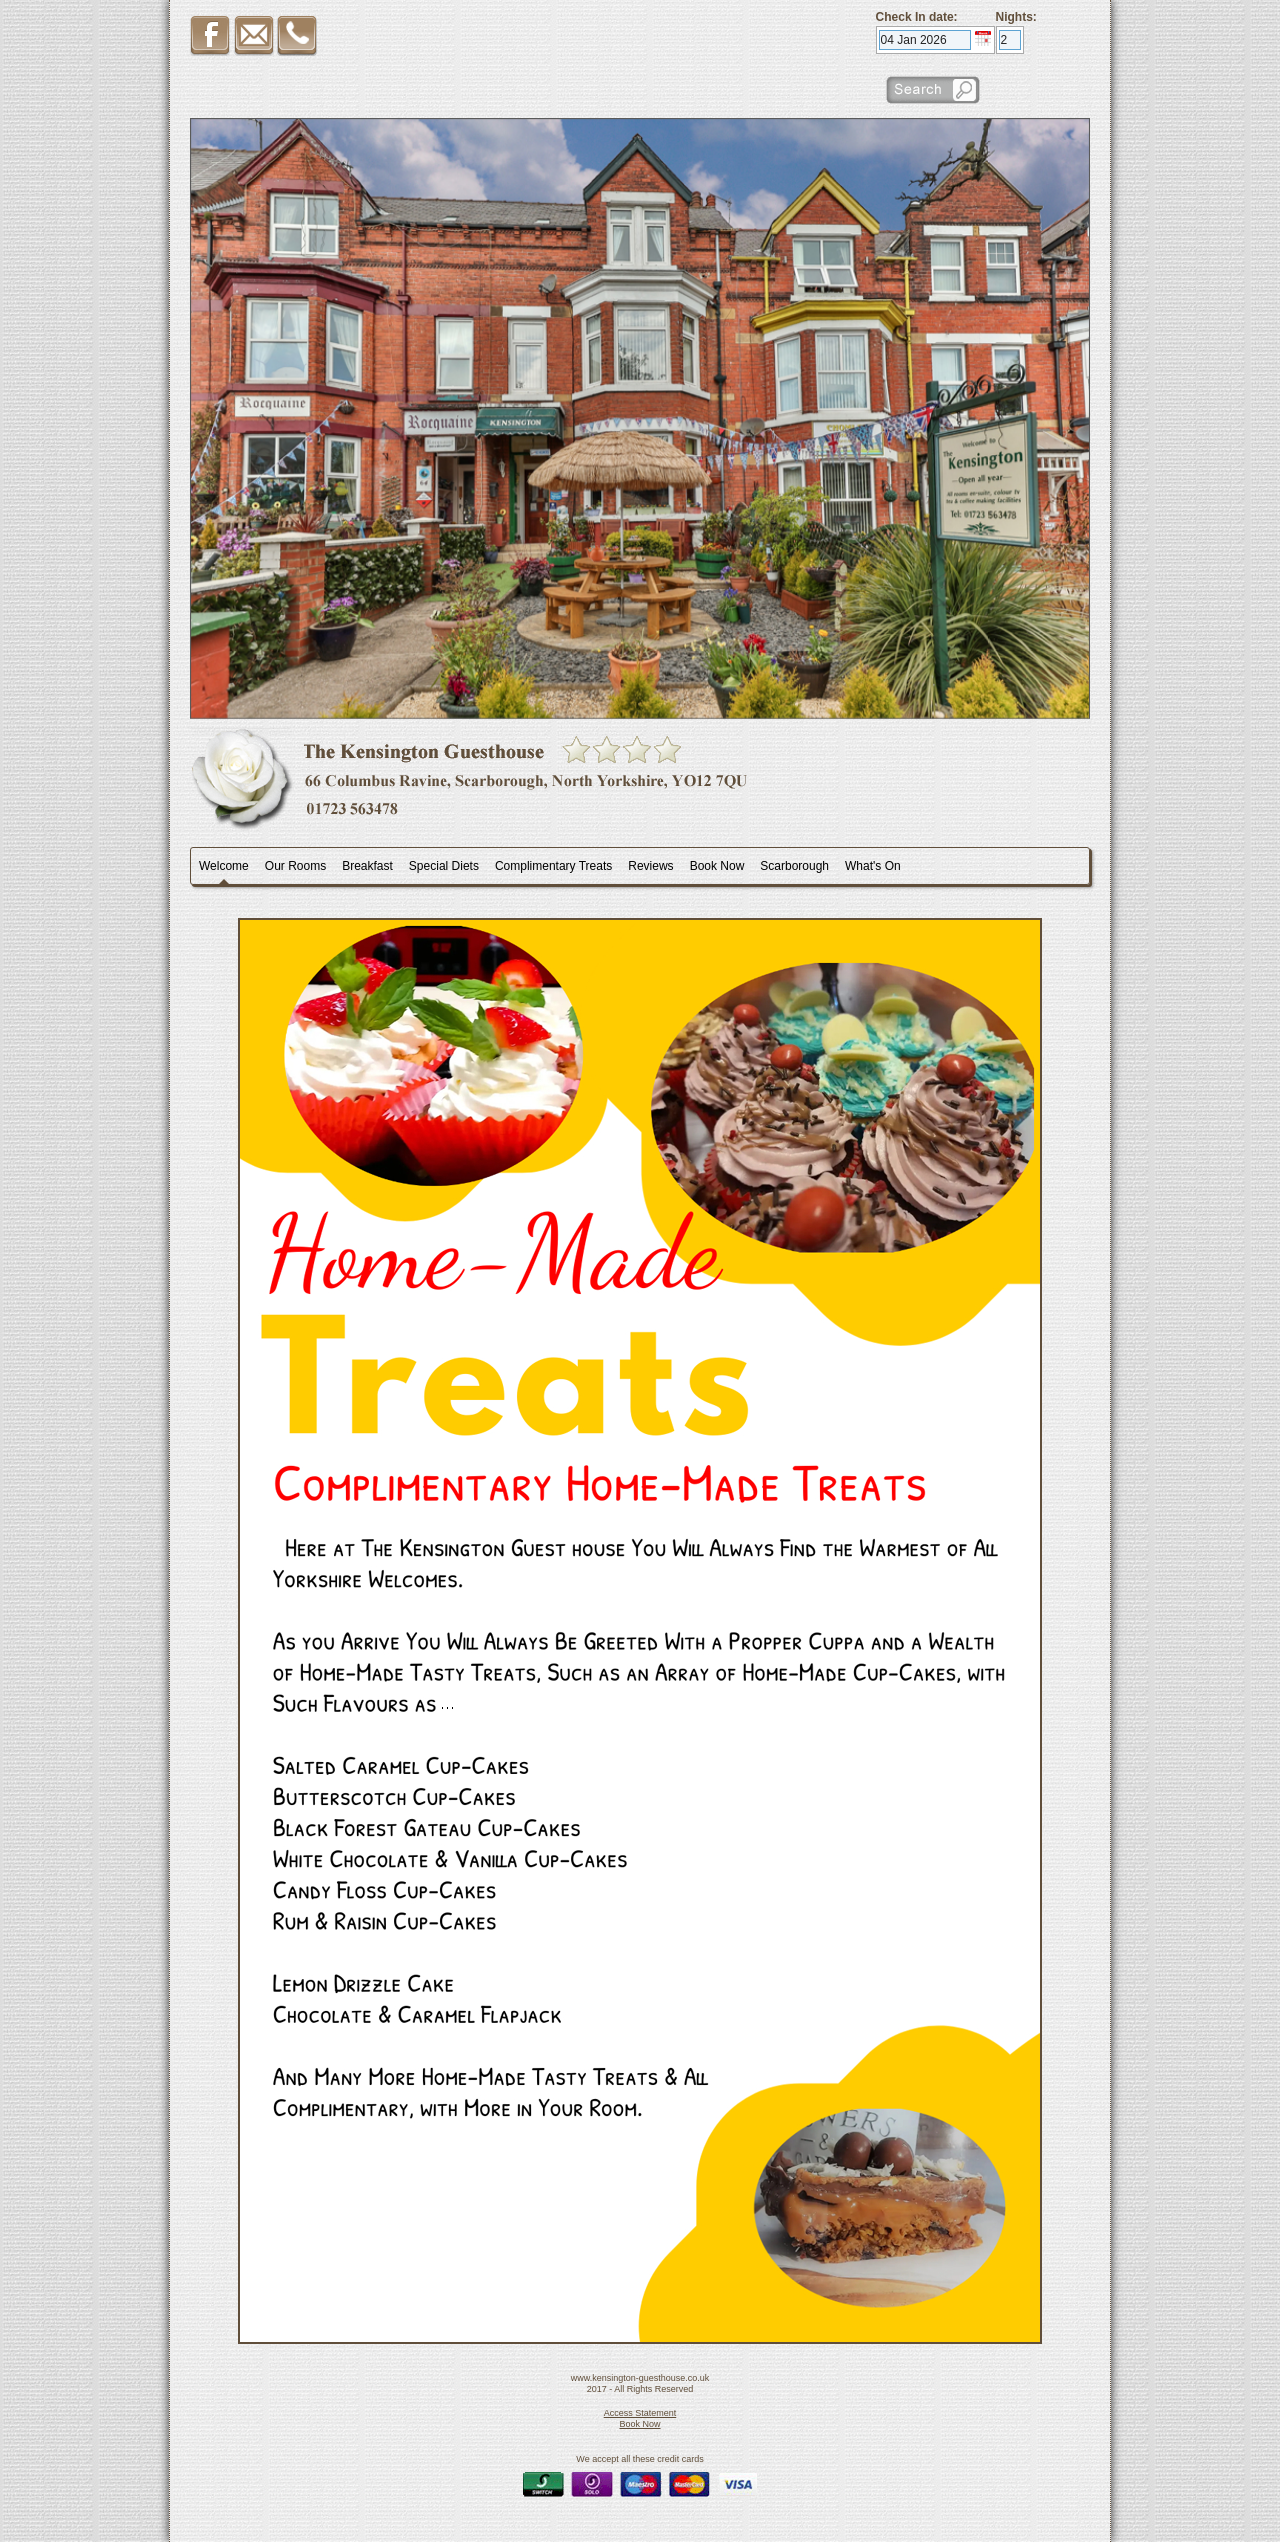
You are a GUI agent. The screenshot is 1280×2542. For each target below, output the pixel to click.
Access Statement (640, 2413)
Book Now (639, 2424)
